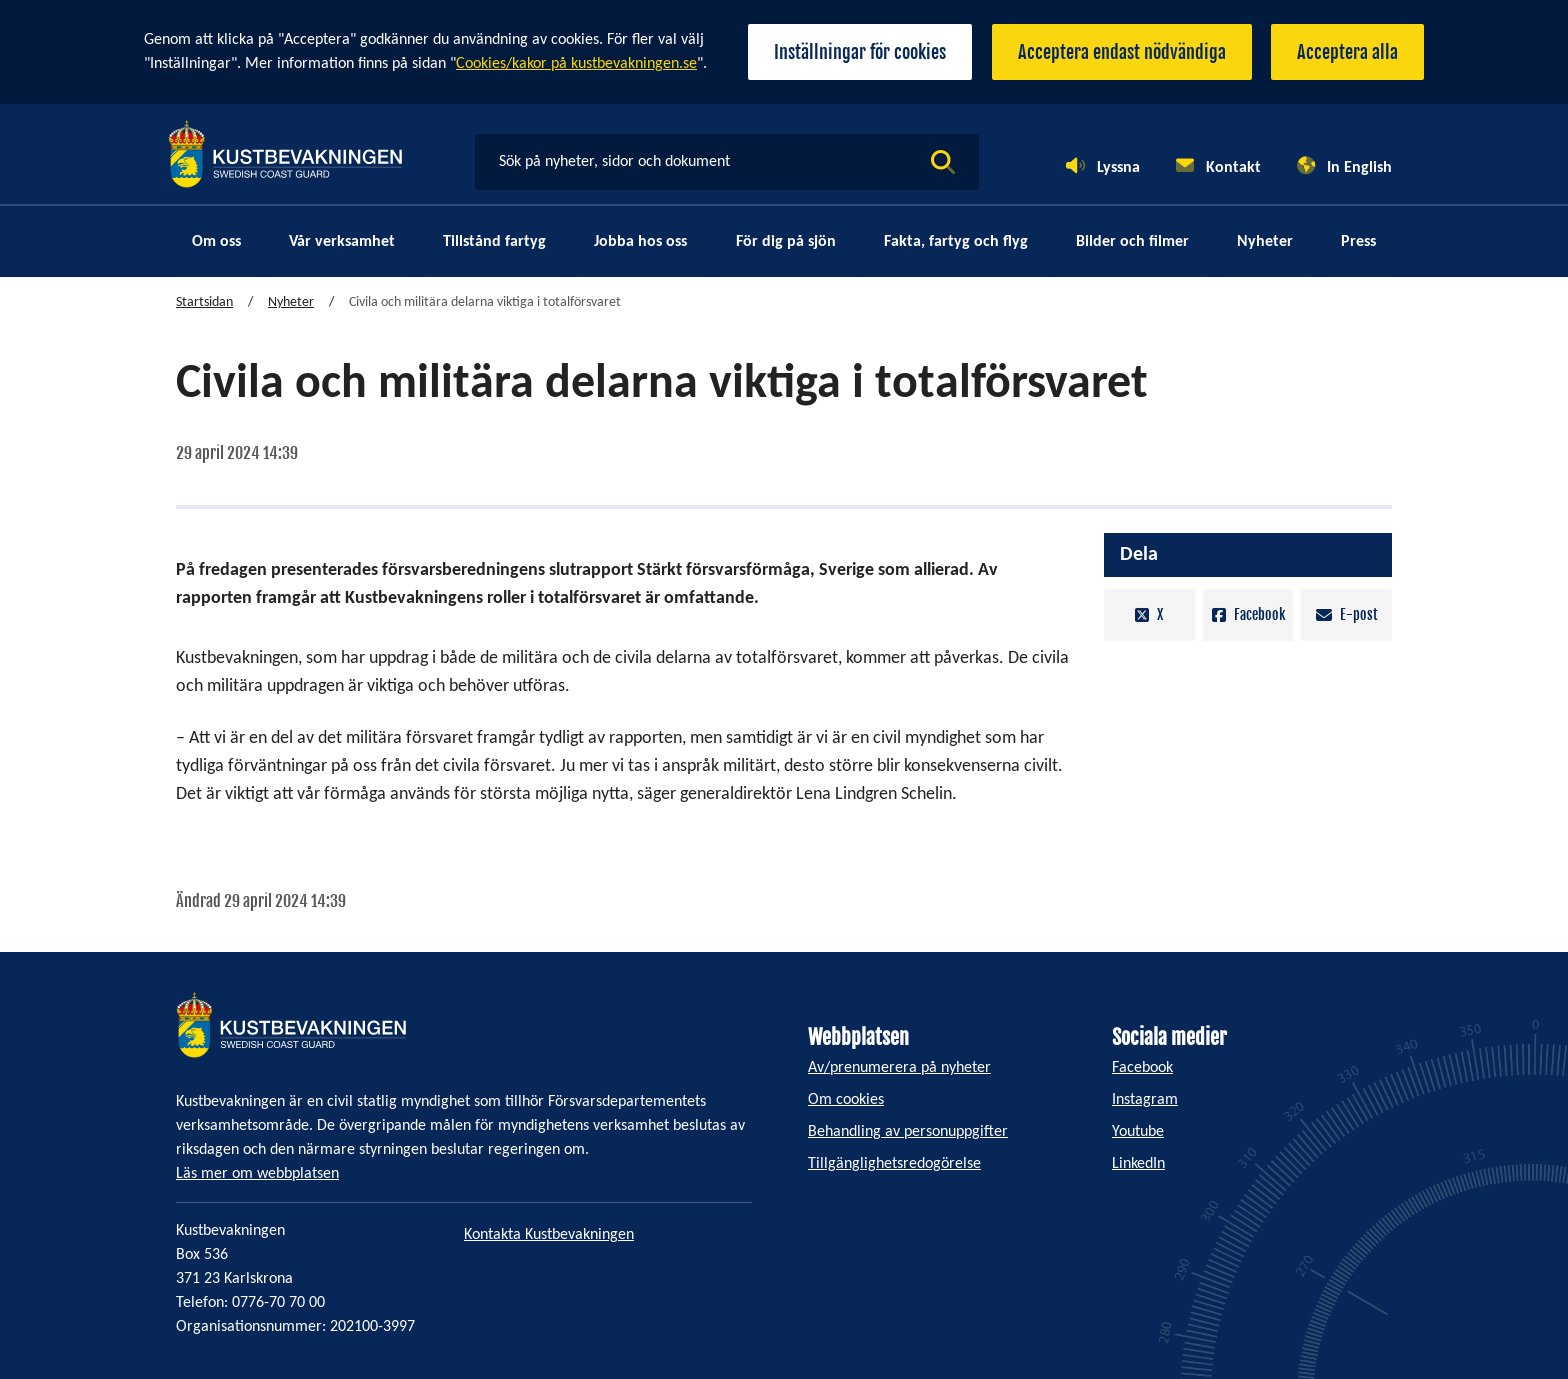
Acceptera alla (1347, 52)
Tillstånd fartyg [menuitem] (494, 242)
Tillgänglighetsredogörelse (894, 1164)
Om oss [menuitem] (216, 242)
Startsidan (204, 303)
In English (1359, 168)
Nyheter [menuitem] (1265, 242)
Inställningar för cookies (859, 52)
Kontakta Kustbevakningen (549, 1235)
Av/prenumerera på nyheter (899, 1068)
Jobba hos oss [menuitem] (640, 242)
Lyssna (1118, 168)
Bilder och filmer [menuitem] (1132, 242)
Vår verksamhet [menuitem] (342, 242)
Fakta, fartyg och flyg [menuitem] (956, 242)
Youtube (1138, 1132)
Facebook (1248, 616)
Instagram (1145, 1100)
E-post (1347, 616)
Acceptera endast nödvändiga (1121, 52)
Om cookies (846, 1100)
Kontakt (1233, 168)
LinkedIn (1138, 1164)
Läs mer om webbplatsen (257, 1174)
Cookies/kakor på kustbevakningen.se (576, 64)
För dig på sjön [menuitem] (786, 242)
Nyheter (291, 303)
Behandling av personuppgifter (908, 1132)
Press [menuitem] (1358, 242)
